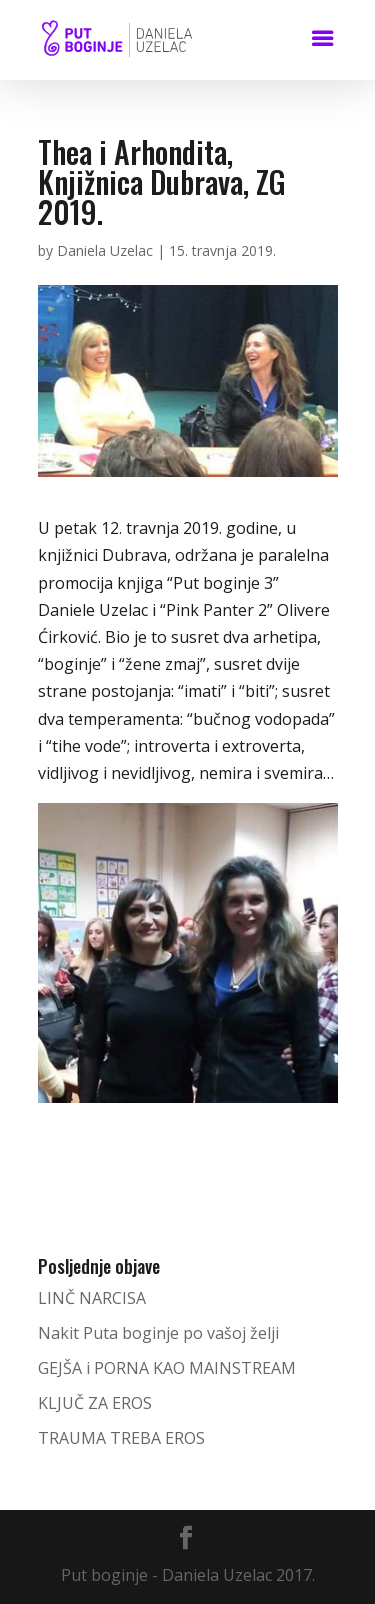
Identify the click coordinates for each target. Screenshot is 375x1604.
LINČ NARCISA (92, 1298)
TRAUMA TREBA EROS (121, 1438)
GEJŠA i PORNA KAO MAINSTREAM (167, 1368)
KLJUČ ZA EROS (95, 1403)
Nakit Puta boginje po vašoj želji (158, 1333)
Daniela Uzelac (105, 250)
